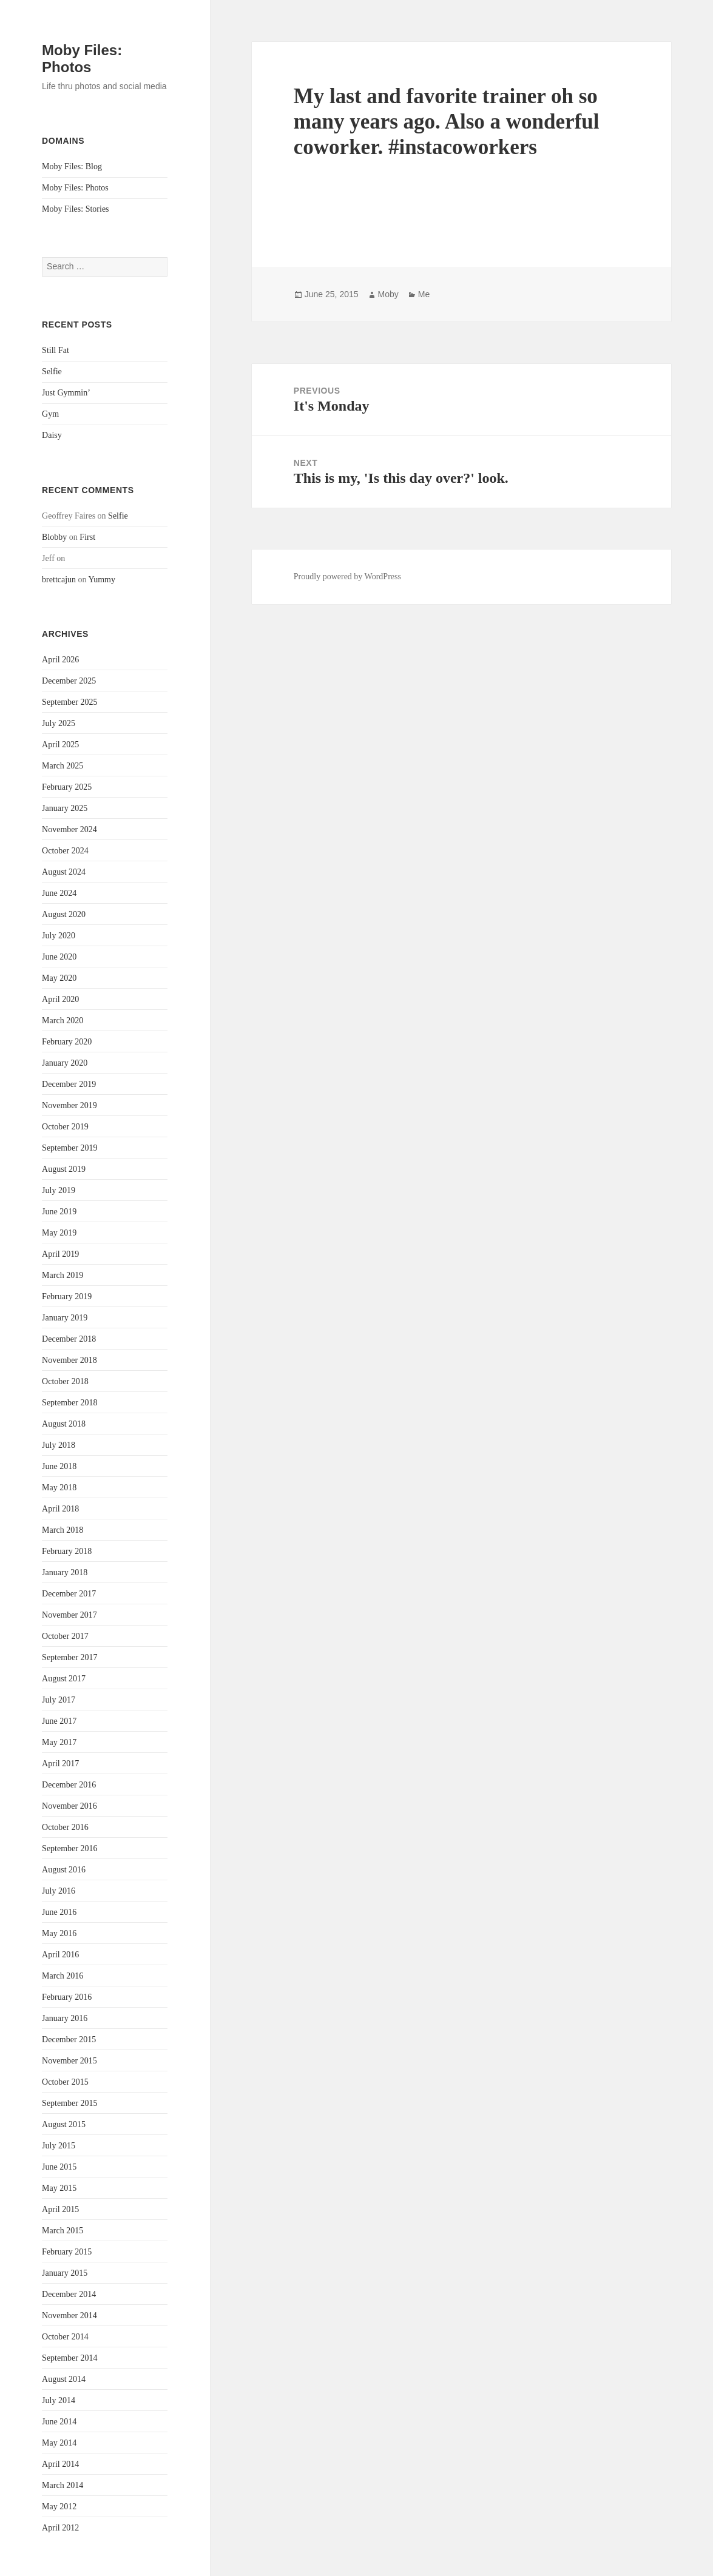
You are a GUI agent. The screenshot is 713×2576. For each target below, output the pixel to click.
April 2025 (60, 744)
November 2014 (69, 2315)
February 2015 (67, 2251)
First (87, 537)
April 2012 (60, 2527)
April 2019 (60, 1254)
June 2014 (59, 2421)
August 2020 (64, 914)
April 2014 (60, 2464)
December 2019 (69, 1084)
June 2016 (59, 1912)
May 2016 (59, 1933)
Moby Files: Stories (75, 209)
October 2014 (65, 2336)
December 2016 (69, 1784)
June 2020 (59, 956)
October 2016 (65, 1827)
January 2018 (64, 1572)
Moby (388, 294)
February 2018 (67, 1551)
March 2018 (62, 1530)
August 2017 (64, 1678)
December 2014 (69, 2294)
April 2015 (60, 2209)
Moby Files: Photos (82, 58)
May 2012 (59, 2506)
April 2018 (60, 1508)
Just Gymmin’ (66, 392)
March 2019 (62, 1275)
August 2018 (64, 1423)
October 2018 (65, 1381)
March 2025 (62, 765)
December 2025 (69, 680)
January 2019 (64, 1317)
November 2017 (69, 1614)
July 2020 (58, 935)
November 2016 (69, 1806)
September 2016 (69, 1848)
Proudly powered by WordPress (347, 576)
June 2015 (59, 2166)
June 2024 (59, 893)
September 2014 (69, 2357)
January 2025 (64, 808)
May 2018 (59, 1487)
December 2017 (69, 1593)
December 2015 (69, 2039)
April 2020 (60, 999)
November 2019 (69, 1105)
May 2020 (59, 978)
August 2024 (64, 871)
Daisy (52, 435)
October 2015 (65, 2082)
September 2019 (69, 1147)
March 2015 (62, 2230)
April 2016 (60, 1954)
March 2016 (62, 1975)
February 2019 (67, 1296)
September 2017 (69, 1657)
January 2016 (64, 2018)
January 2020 (64, 1063)
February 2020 (67, 1041)
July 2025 (58, 723)
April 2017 (60, 1763)
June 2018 (59, 1466)
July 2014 (58, 2400)
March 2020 (62, 1020)
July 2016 (58, 1890)
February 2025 (67, 787)
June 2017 (59, 1721)
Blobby (54, 537)
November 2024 (69, 829)
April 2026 (60, 659)
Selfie (52, 371)
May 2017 (59, 1742)
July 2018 (58, 1445)
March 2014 (62, 2485)
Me (424, 294)
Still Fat (55, 350)
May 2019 (59, 1232)
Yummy (102, 579)
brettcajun (59, 579)
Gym (50, 414)
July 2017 (58, 1699)
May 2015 (59, 2188)
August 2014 (64, 2379)
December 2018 (69, 1338)
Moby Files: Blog (72, 166)
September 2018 (69, 1402)
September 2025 (69, 702)
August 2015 (64, 2124)
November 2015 (69, 2060)
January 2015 (64, 2273)
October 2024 (65, 850)
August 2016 (64, 1869)
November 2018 (69, 1360)
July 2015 (58, 2145)
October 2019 (65, 1126)
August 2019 (64, 1169)
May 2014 (59, 2442)
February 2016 (67, 1997)
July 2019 (58, 1190)
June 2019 (59, 1211)
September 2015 (69, 2103)
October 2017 (65, 1636)
